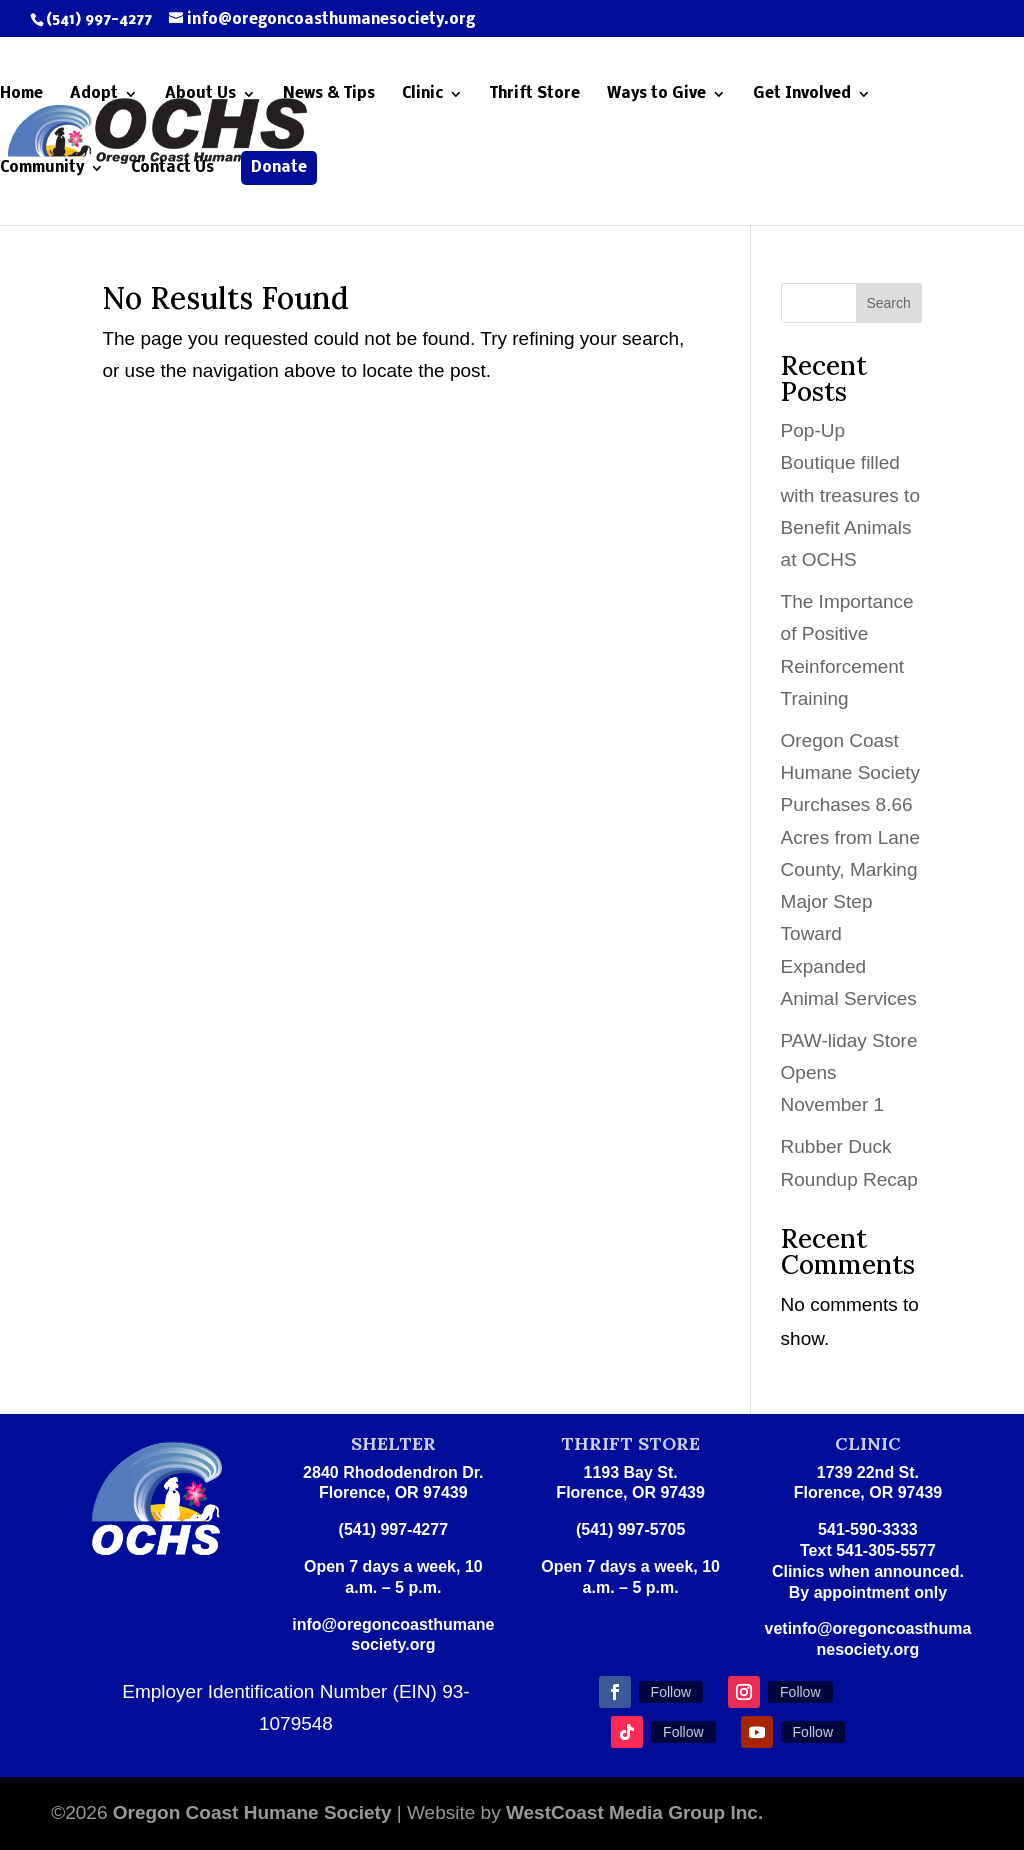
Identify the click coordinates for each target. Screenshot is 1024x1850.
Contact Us (172, 168)
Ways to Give (656, 94)
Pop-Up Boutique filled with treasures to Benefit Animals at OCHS (850, 495)
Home (21, 94)
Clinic (422, 94)
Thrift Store (535, 94)
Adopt (94, 94)
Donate (279, 168)
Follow (671, 1692)
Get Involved (802, 94)
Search (888, 303)
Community (42, 168)
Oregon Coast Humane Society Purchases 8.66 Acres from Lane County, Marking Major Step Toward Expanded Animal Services (850, 869)
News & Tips (329, 94)
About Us (200, 94)
